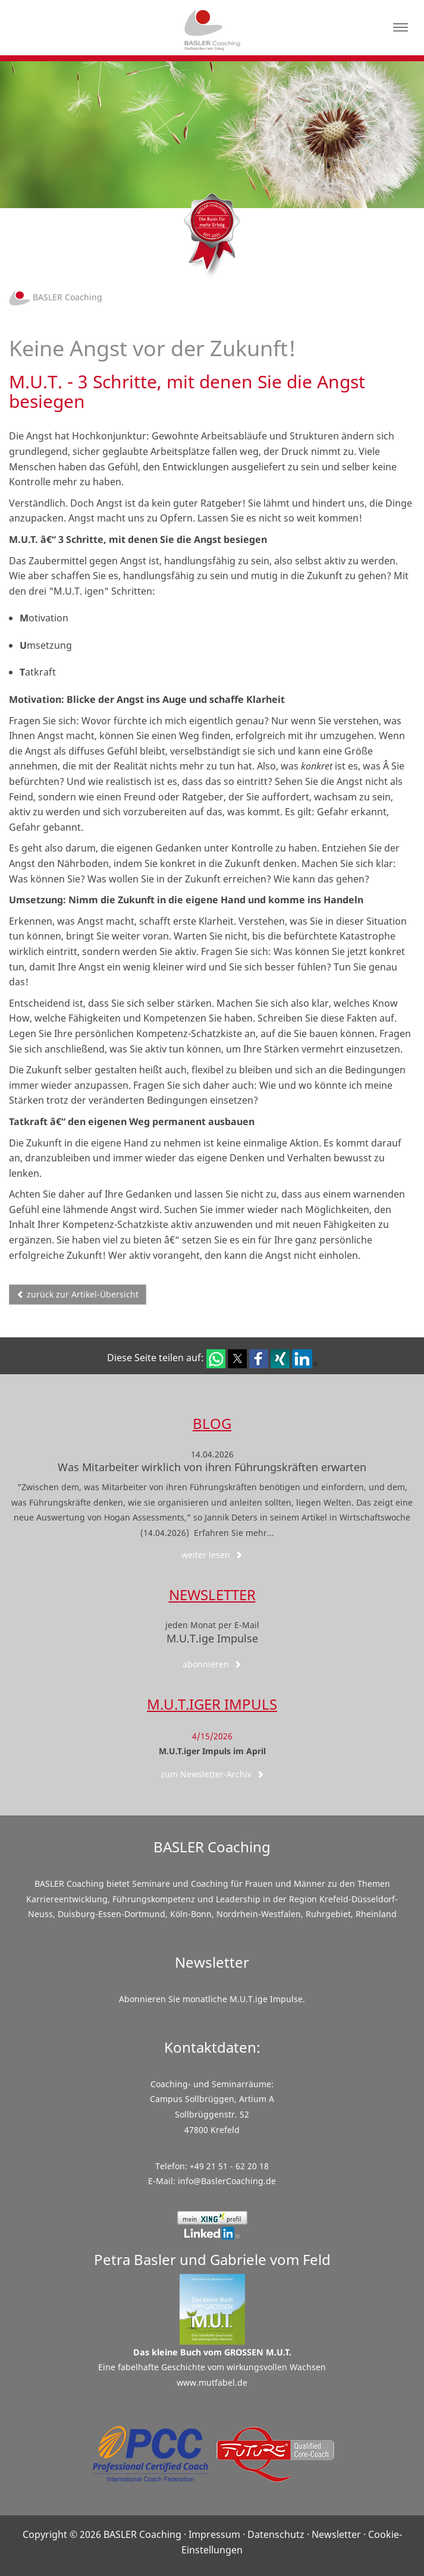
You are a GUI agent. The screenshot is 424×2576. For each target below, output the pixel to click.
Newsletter (212, 1594)
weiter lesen (212, 1554)
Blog (212, 1423)
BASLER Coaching (55, 297)
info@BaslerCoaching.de (227, 2181)
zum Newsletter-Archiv (212, 1774)
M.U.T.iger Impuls (212, 1704)
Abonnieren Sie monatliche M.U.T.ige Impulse (211, 1999)
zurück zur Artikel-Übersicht (78, 1294)
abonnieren (212, 1664)
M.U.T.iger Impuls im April (212, 1751)
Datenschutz (275, 2534)
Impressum (214, 2534)
